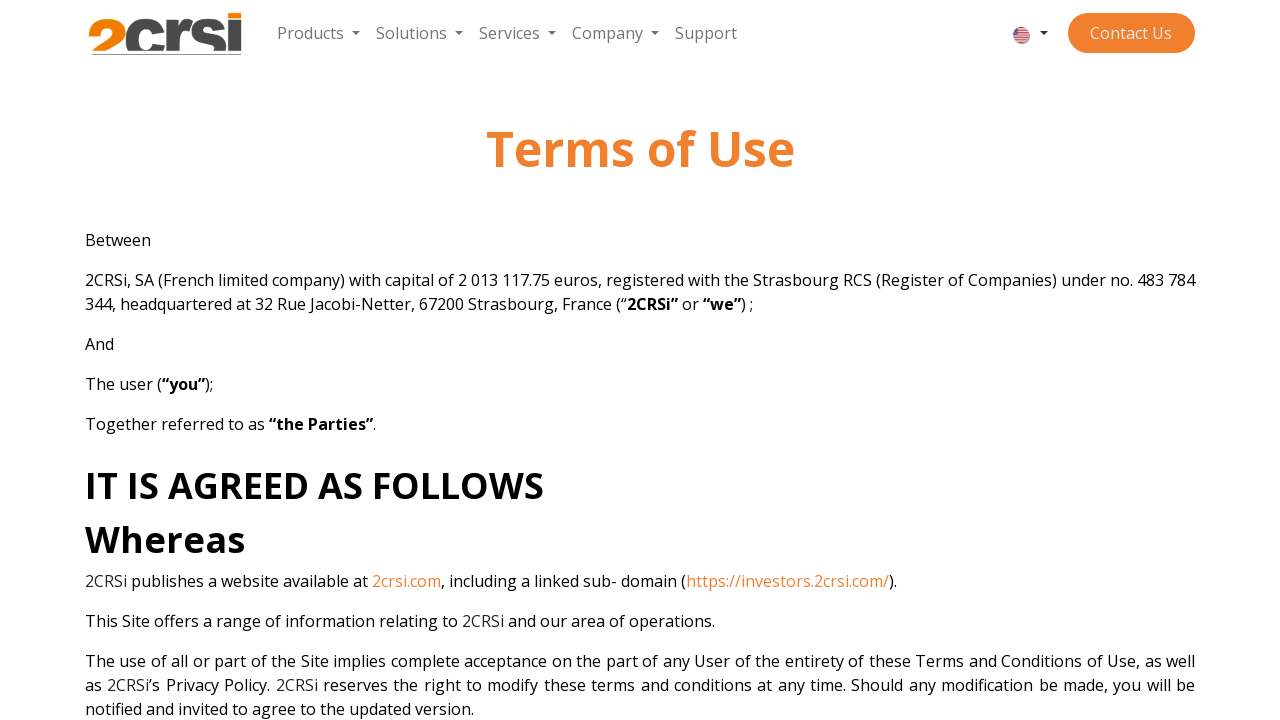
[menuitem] (318, 33)
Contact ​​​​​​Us (1131, 33)
